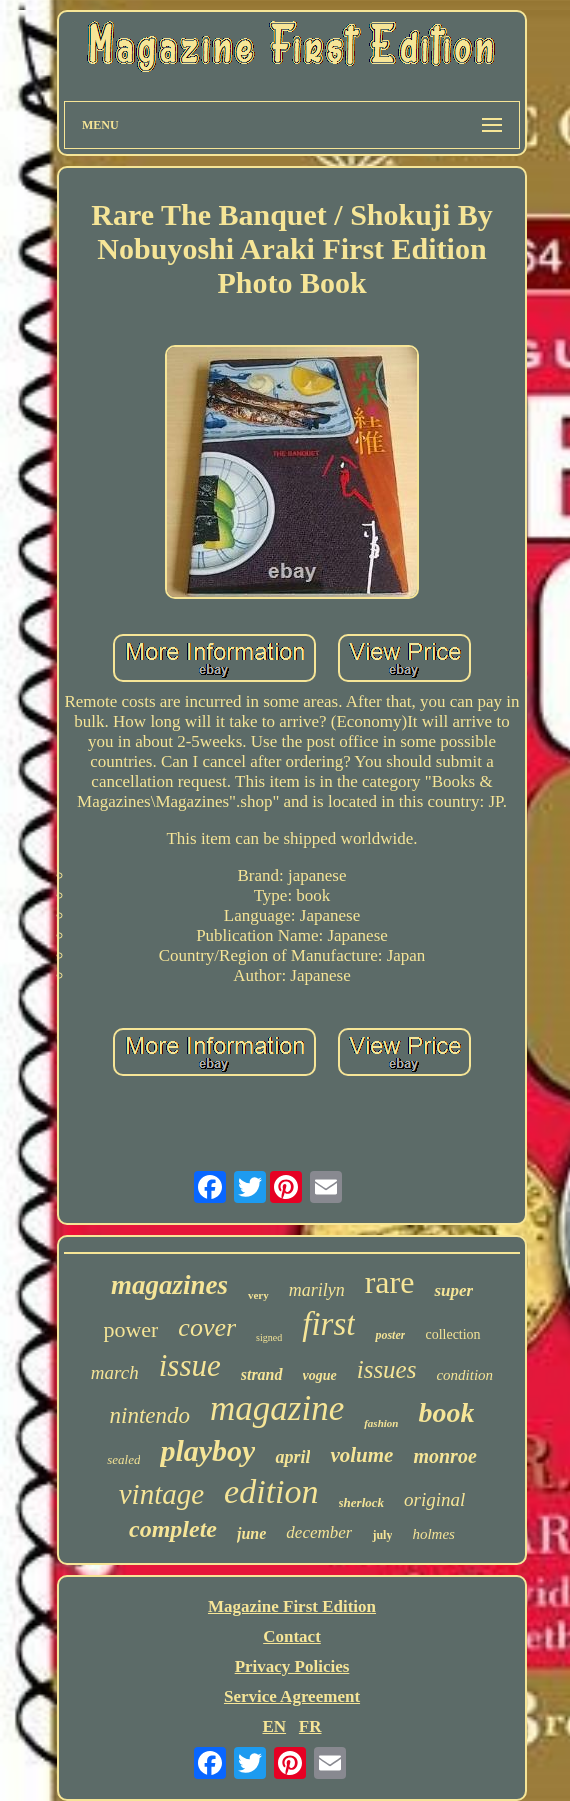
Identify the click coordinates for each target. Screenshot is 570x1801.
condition (464, 1375)
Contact (292, 1636)
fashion (381, 1423)
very (258, 1295)
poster (390, 1335)
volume (361, 1455)
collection (452, 1334)
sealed (123, 1459)
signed (269, 1337)
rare (390, 1282)
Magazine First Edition (292, 1606)
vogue (320, 1375)
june (251, 1533)
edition (271, 1491)
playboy (207, 1450)
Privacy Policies (292, 1666)
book (446, 1412)
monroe (444, 1456)
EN (274, 1726)
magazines (169, 1285)
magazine (277, 1408)
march (115, 1372)
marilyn (317, 1290)
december (319, 1532)
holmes (433, 1534)
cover (207, 1327)
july (382, 1535)
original (434, 1499)
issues (387, 1369)
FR (310, 1726)
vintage (161, 1494)
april (292, 1457)
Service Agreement (292, 1696)
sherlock (362, 1502)
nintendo (150, 1415)
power (130, 1329)
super (453, 1290)
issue (190, 1365)
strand (262, 1374)
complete (173, 1529)
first (328, 1324)
